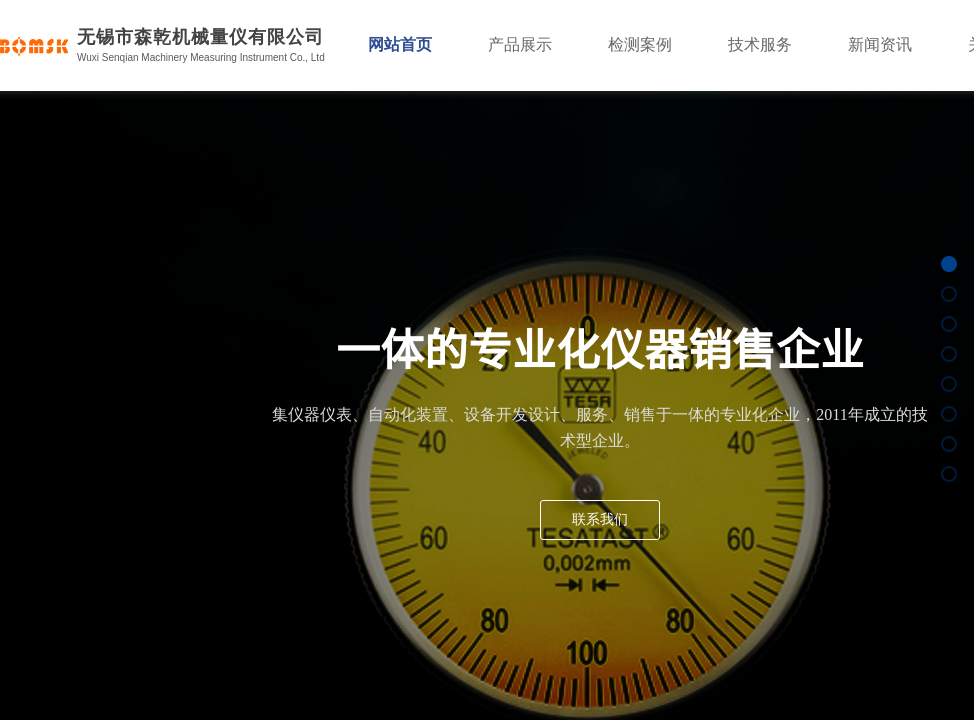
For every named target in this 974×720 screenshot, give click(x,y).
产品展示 (520, 44)
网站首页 (400, 44)
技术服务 (760, 44)
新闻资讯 (880, 44)
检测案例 (640, 44)
